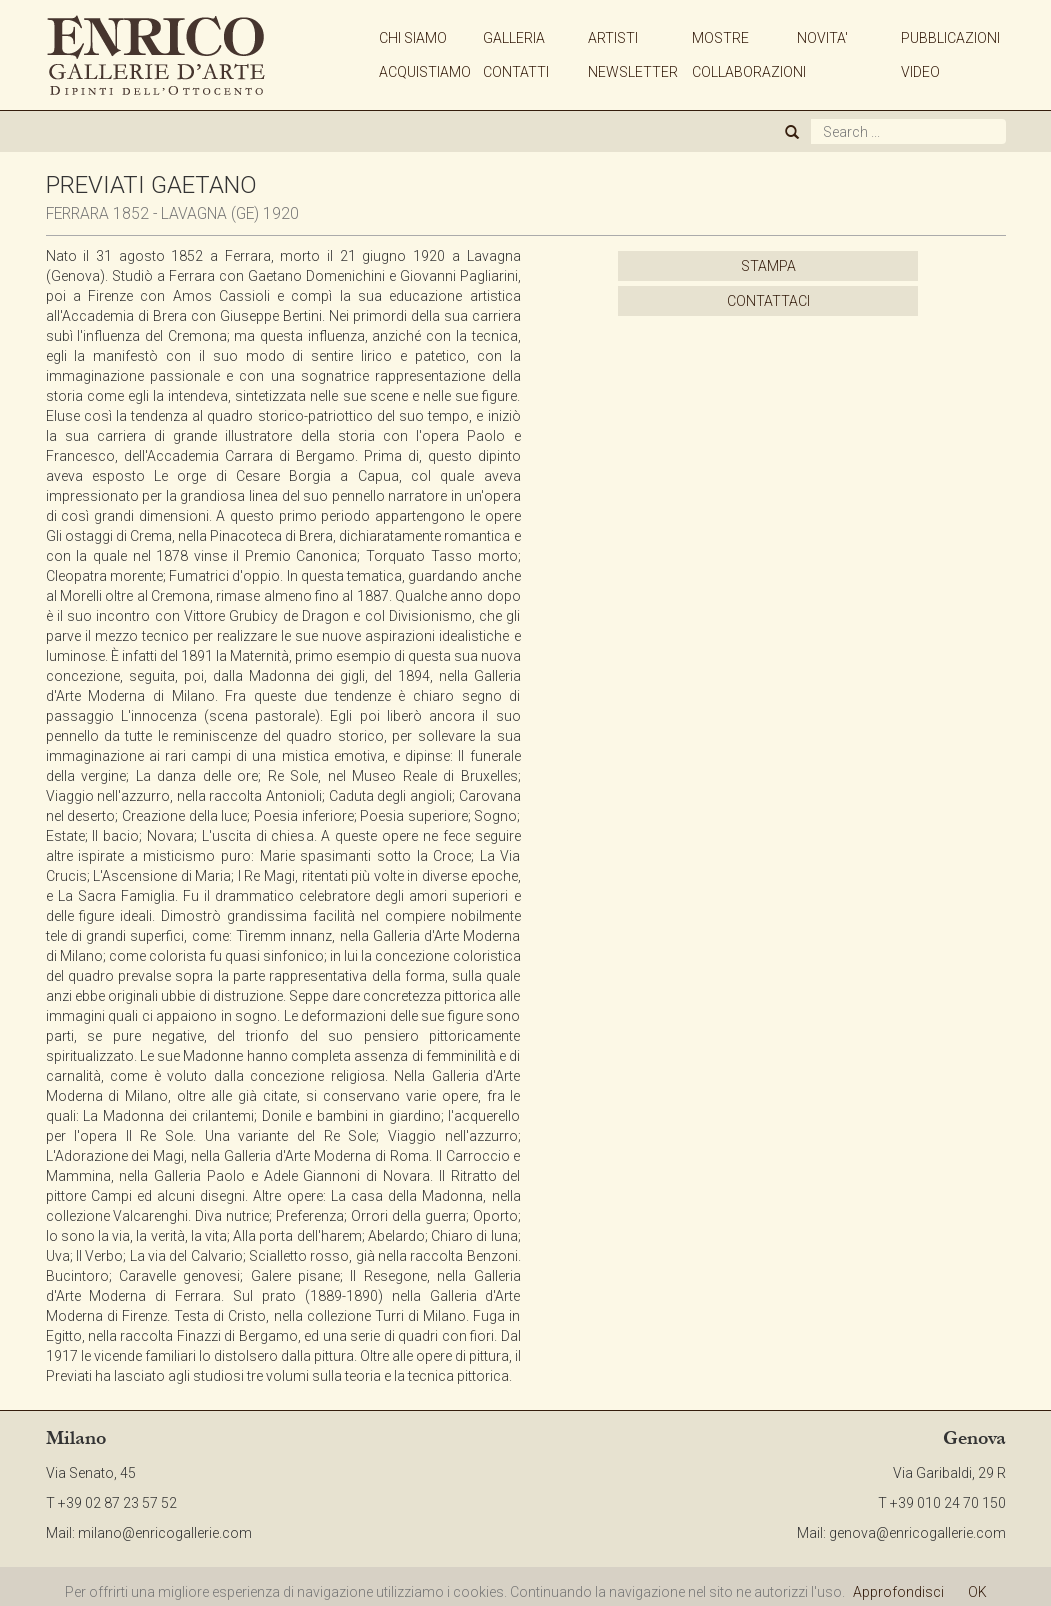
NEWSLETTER (633, 72)
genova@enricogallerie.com (917, 1533)
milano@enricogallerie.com (165, 1533)
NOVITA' (822, 38)
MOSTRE (720, 38)
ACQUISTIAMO (425, 72)
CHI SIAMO (413, 38)
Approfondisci (898, 1592)
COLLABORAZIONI (749, 72)
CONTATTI (516, 72)
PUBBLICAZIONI (950, 38)
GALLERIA (514, 38)
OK (977, 1592)
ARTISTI (613, 38)
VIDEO (920, 72)
